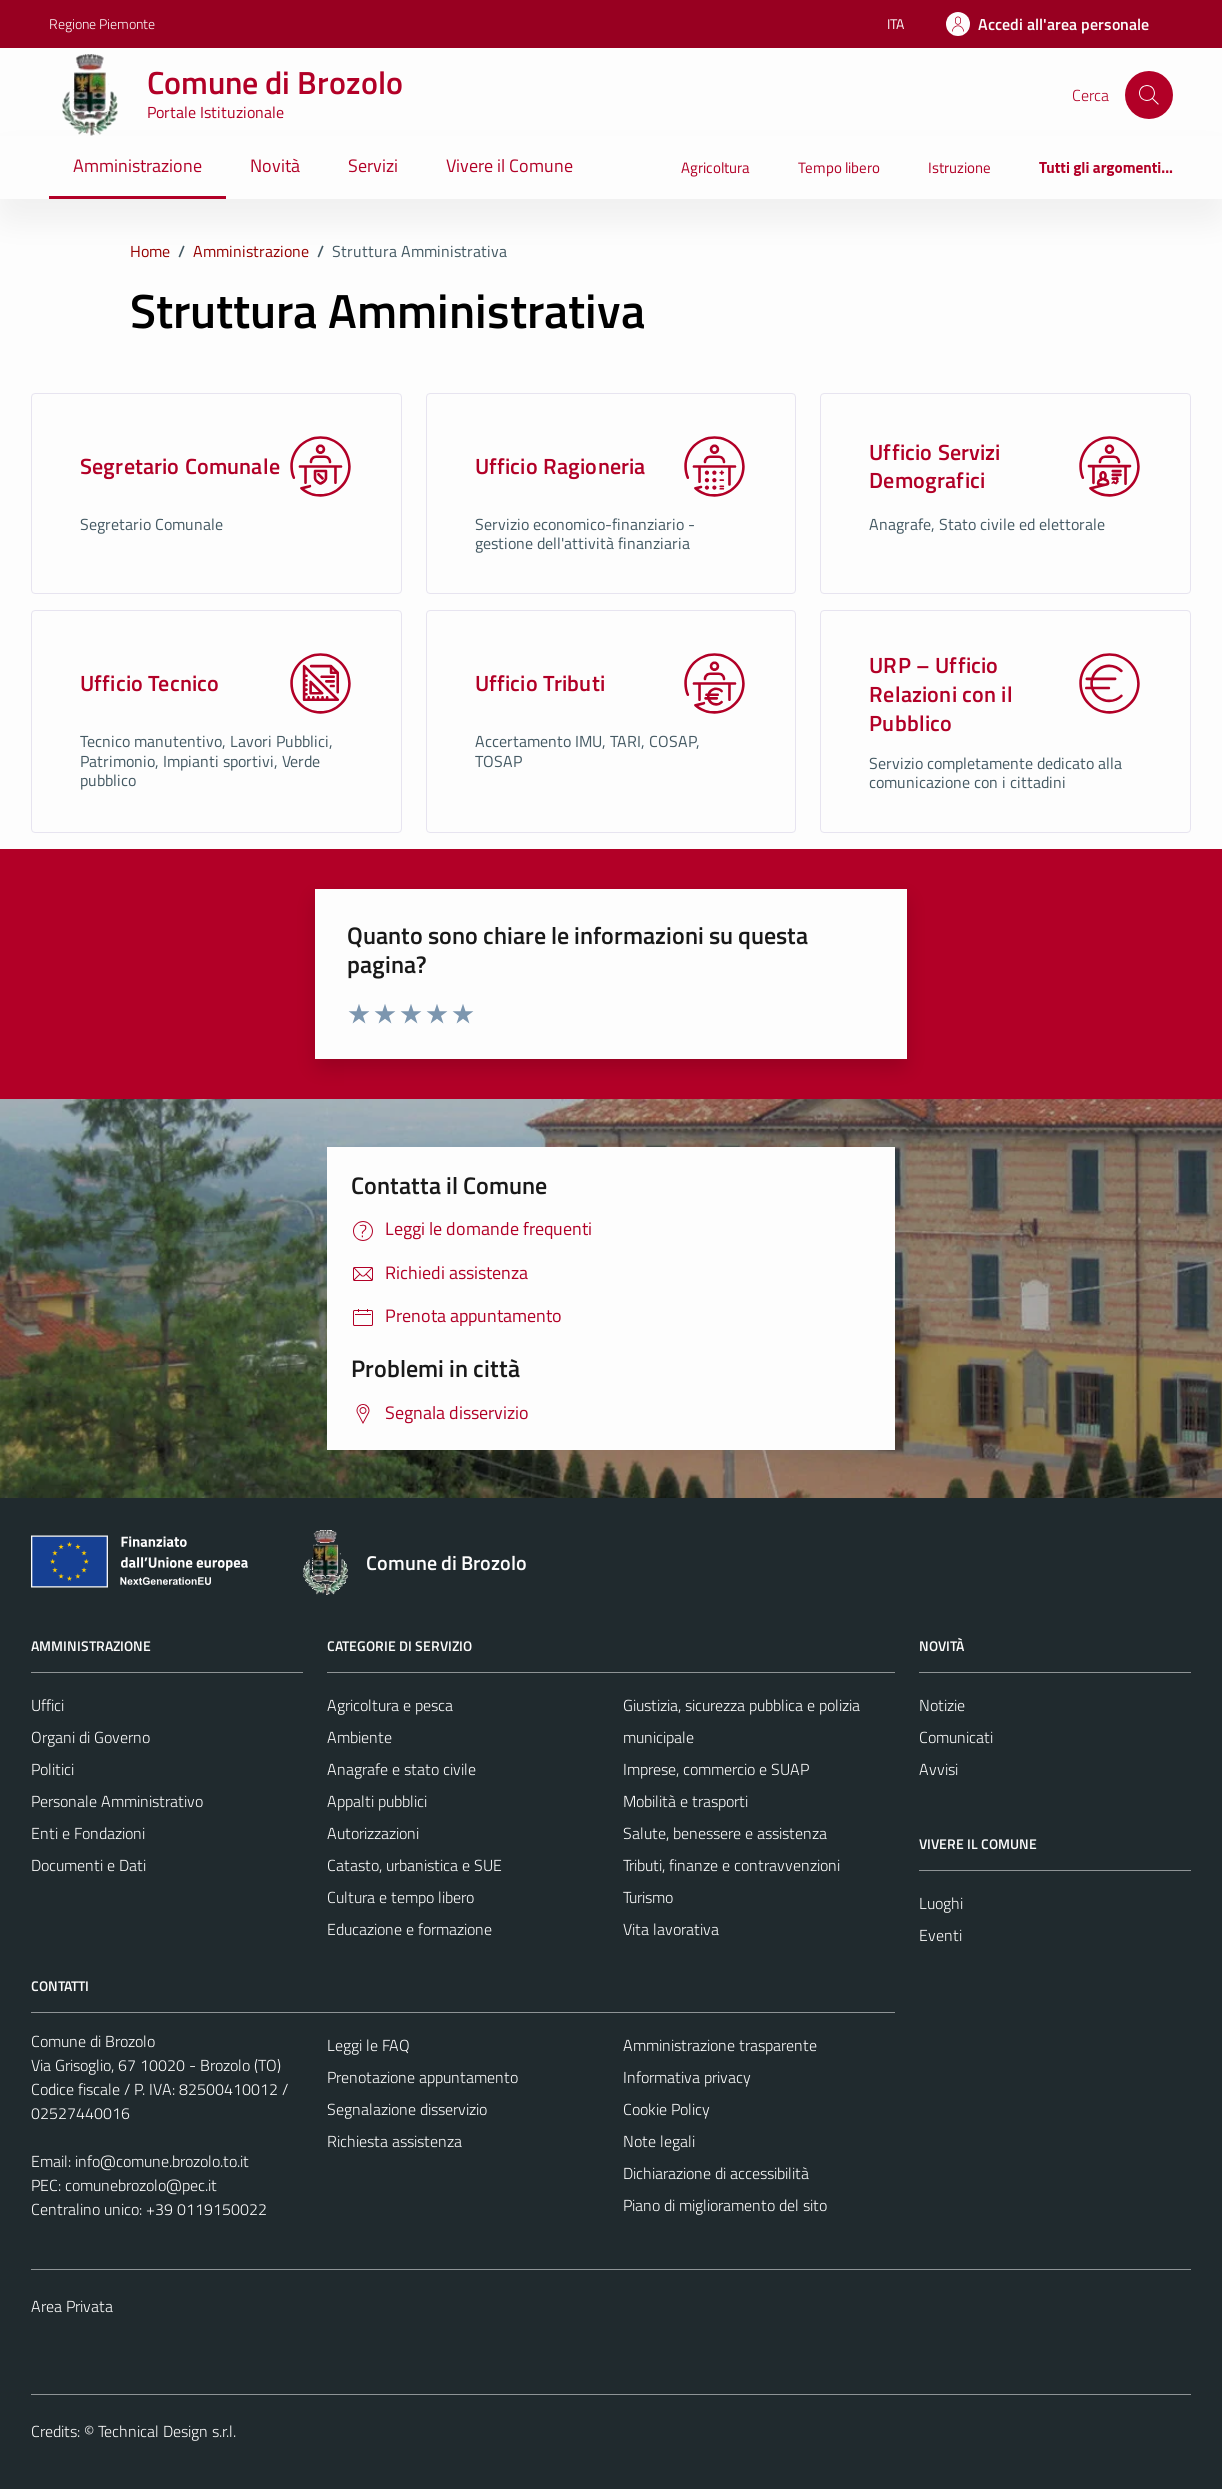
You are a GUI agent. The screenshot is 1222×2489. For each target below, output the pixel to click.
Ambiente (359, 1737)
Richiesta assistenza (394, 2141)
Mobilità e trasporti (685, 1801)
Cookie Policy (666, 2109)
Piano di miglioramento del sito (725, 2205)
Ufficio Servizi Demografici (934, 467)
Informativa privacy (687, 2077)
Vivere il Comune (509, 165)
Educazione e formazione (409, 1929)
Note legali (659, 2141)
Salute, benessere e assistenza (725, 1833)
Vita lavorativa (671, 1929)
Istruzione (959, 167)
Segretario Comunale (180, 466)
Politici (52, 1769)
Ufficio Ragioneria (560, 466)
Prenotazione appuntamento (422, 2077)
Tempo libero (839, 167)
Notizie (942, 1705)
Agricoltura (715, 167)
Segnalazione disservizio (407, 2109)
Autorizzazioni (373, 1833)
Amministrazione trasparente (720, 2045)
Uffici (47, 1705)
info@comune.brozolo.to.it (162, 2161)
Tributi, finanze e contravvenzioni (731, 1865)
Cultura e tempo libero (400, 1897)
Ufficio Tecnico (149, 683)
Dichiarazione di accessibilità (716, 2173)
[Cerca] (1149, 95)
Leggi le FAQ (368, 2045)
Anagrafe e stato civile (401, 1769)
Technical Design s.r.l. (167, 2431)
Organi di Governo (90, 1737)
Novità (275, 165)
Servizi (373, 165)
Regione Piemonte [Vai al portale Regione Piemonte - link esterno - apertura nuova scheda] (102, 23)
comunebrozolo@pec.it (141, 2185)
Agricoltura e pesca (390, 1705)
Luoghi (941, 1903)
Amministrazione (137, 165)
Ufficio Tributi (540, 683)
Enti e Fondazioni (88, 1833)
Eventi (940, 1935)
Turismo (648, 1897)
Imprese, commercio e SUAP (716, 1769)
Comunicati (956, 1737)
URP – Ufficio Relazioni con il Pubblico (940, 694)
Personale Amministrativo (117, 1801)
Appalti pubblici (377, 1801)
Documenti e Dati (88, 1865)
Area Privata (72, 2306)
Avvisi (938, 1769)
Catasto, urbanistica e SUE (414, 1865)
